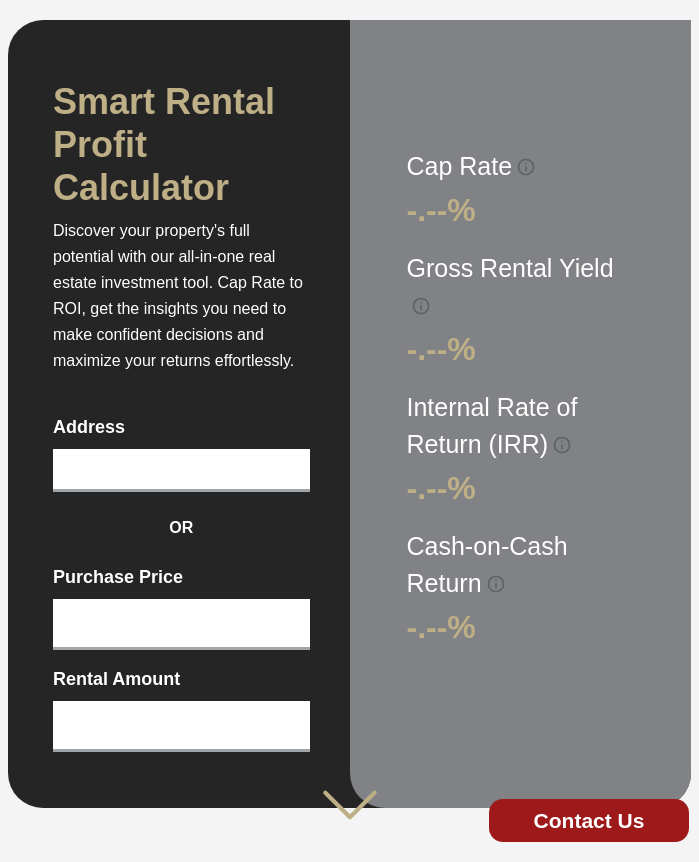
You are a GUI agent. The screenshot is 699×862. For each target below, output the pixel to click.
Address (89, 427)
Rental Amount (116, 679)
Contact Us (589, 820)
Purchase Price (118, 577)
